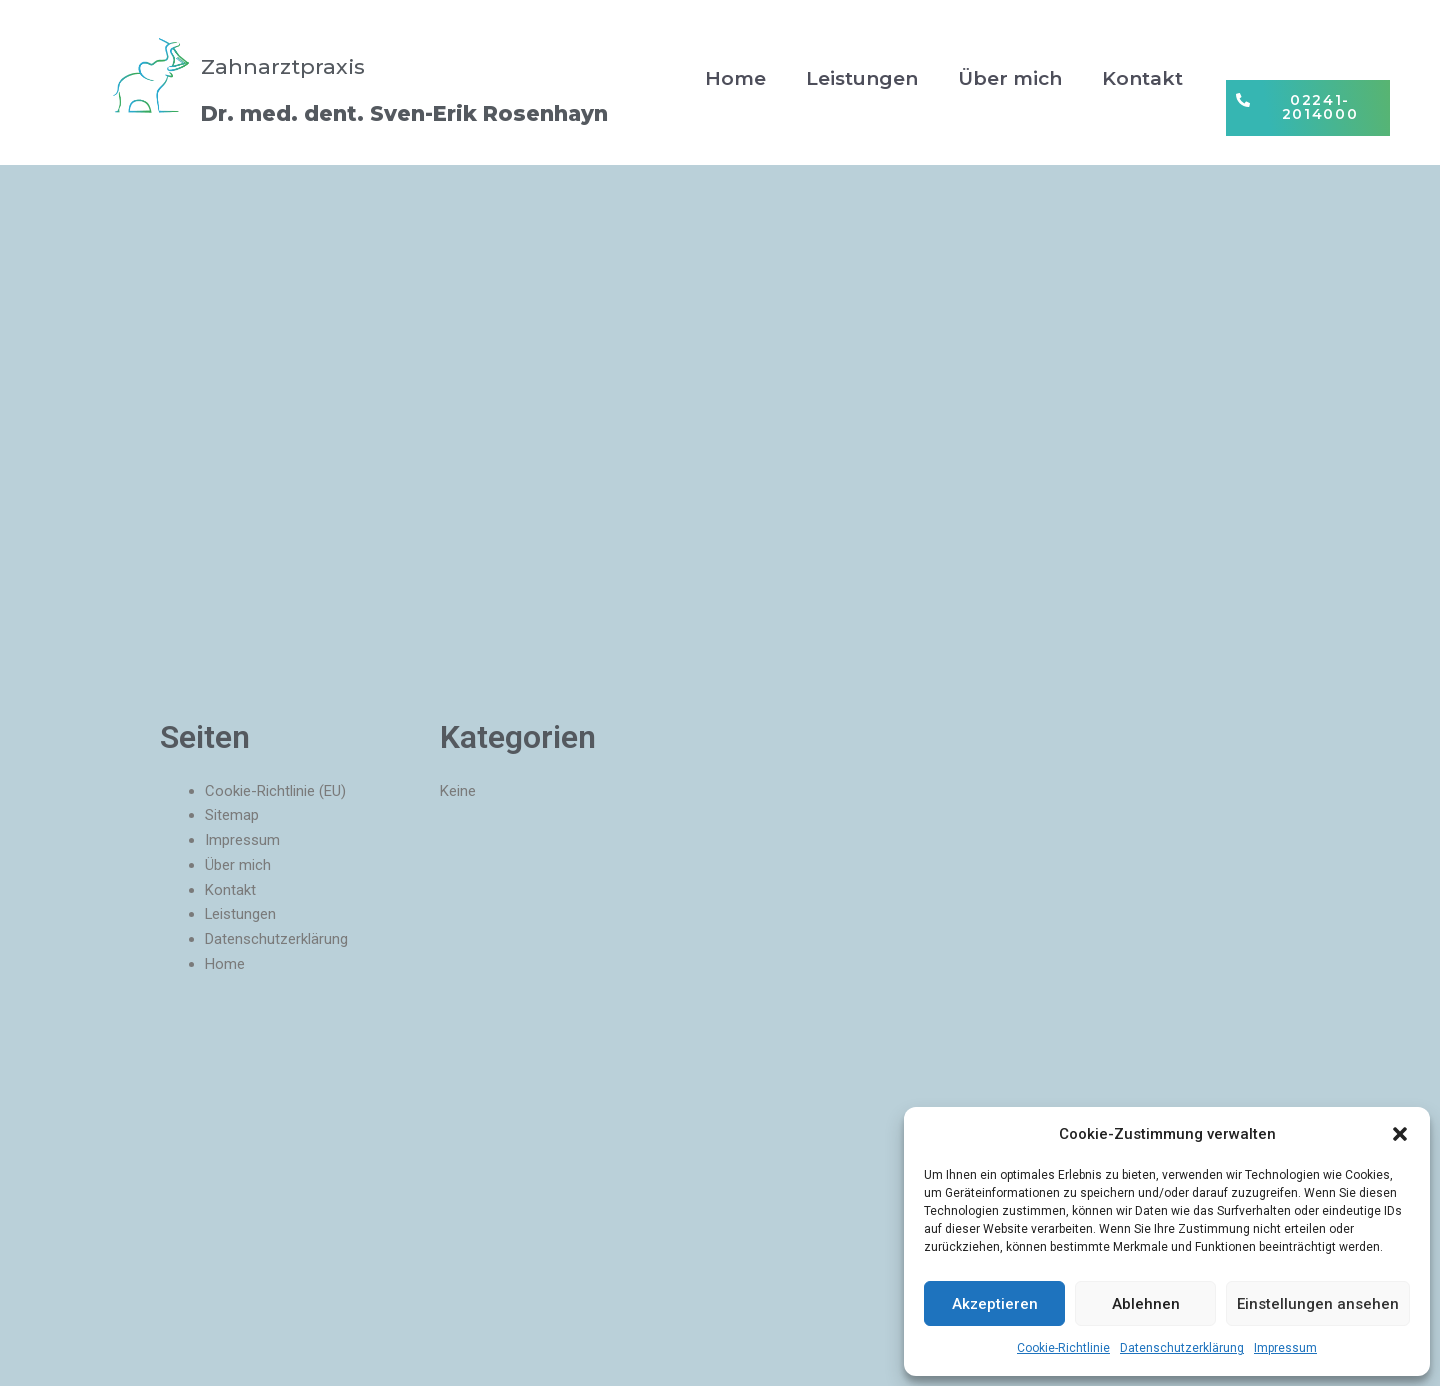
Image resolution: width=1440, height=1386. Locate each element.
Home (735, 78)
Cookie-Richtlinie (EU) (275, 791)
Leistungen (862, 78)
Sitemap (232, 815)
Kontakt (1142, 78)
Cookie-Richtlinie (1063, 1348)
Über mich (1010, 78)
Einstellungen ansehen (1318, 1304)
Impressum (1285, 1348)
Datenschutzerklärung (1182, 1348)
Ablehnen (1146, 1304)
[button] (1400, 1134)
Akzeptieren (995, 1304)
